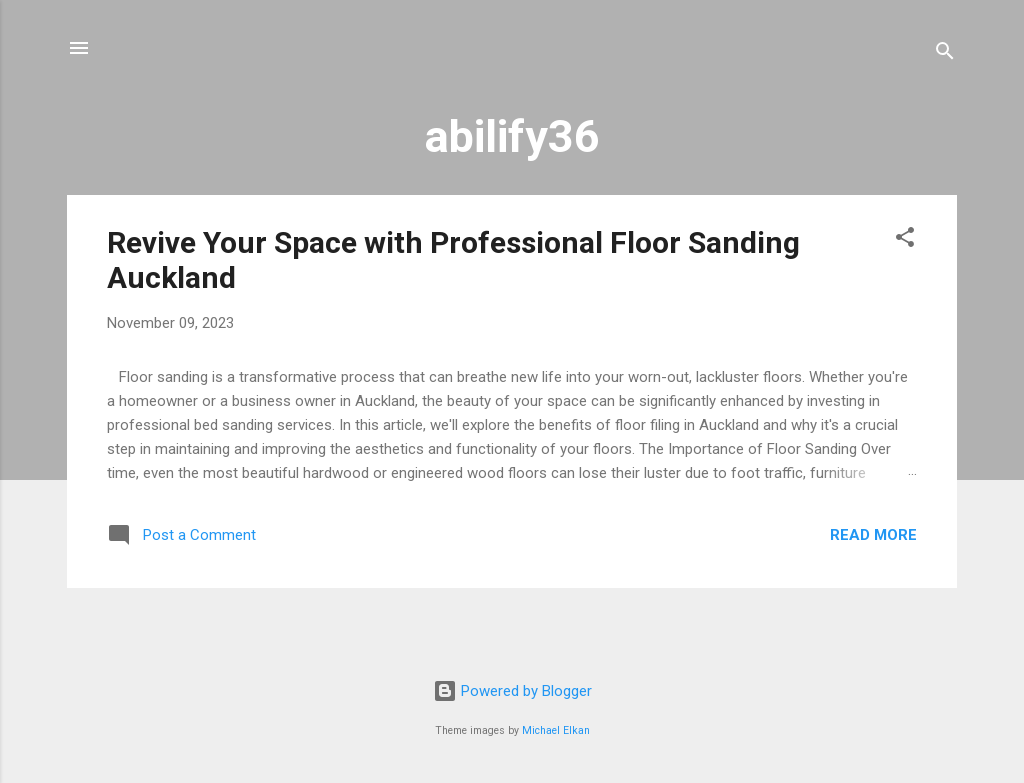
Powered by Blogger (512, 691)
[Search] (945, 54)
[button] (905, 240)
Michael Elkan (556, 730)
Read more (873, 535)
